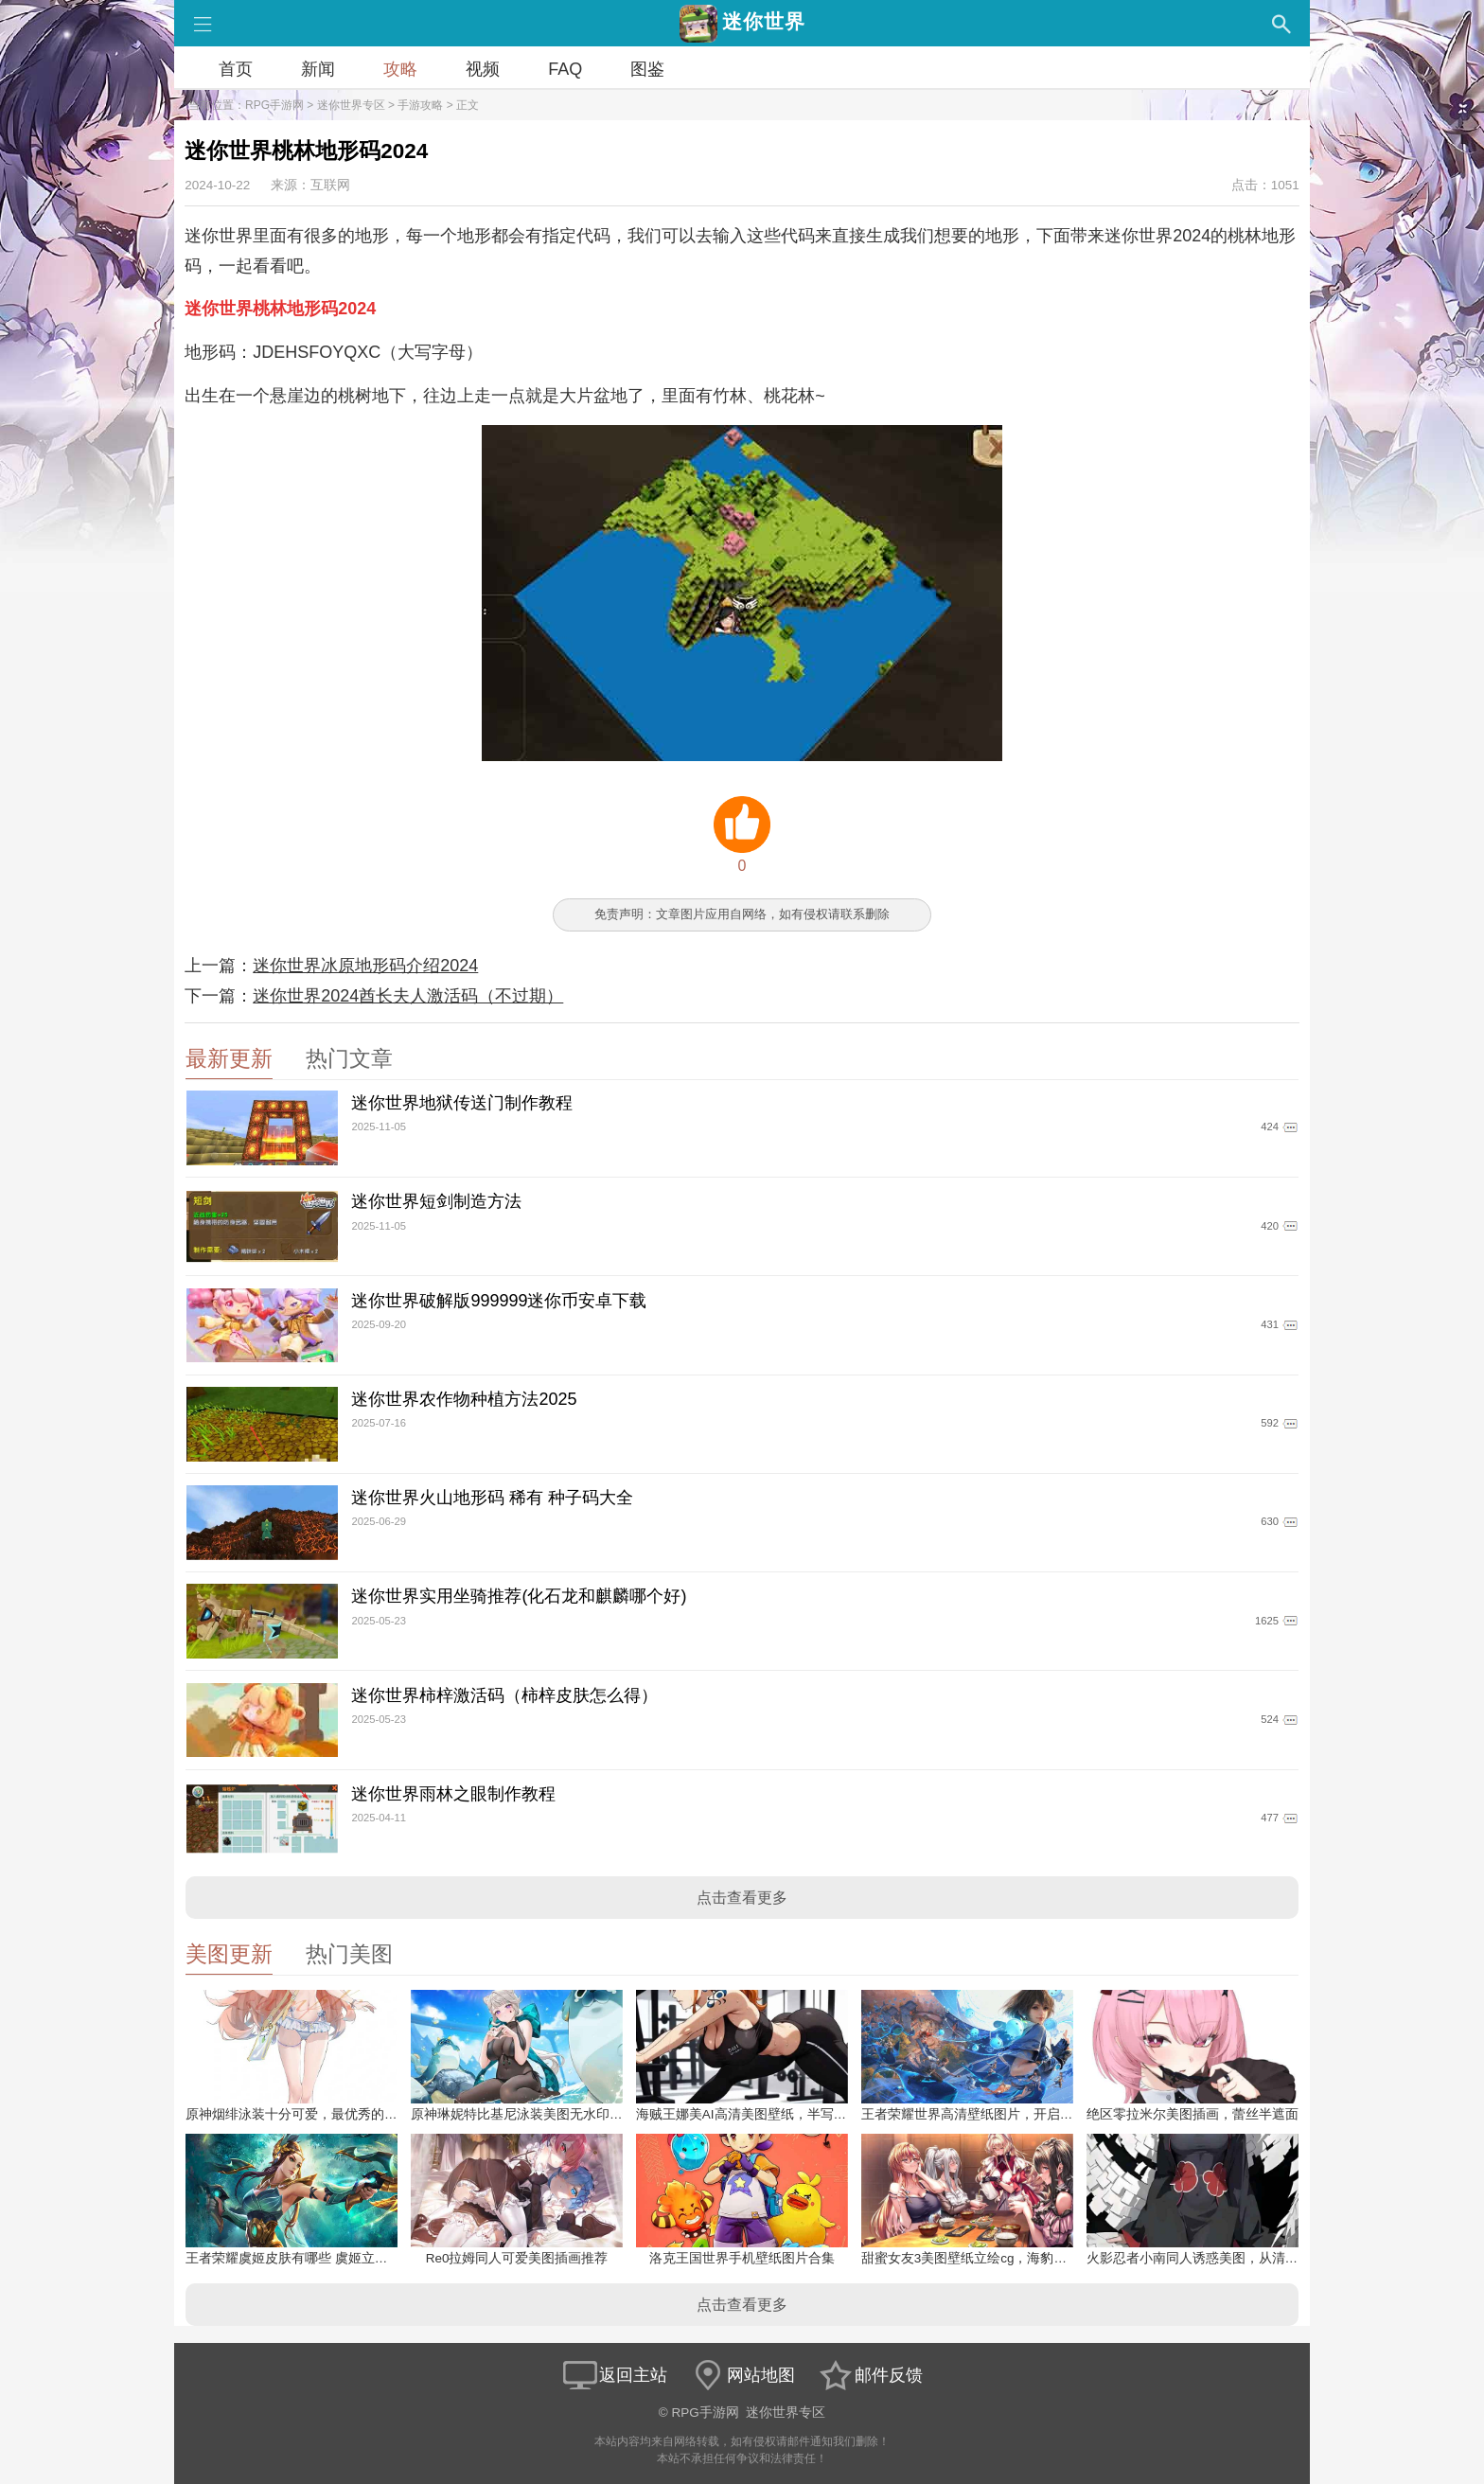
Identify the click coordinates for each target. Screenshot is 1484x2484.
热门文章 (349, 1059)
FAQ (565, 69)
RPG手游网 (274, 105)
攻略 (400, 69)
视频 (483, 69)
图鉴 (647, 69)
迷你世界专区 (351, 105)
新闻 (318, 69)
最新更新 (229, 1059)
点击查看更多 (742, 1898)
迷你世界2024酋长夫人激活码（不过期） (408, 995)
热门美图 (349, 1954)
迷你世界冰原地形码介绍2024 (365, 965)
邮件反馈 (870, 2375)
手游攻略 (420, 105)
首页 (236, 69)
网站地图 (742, 2375)
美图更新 (229, 1954)
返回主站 (614, 2375)
